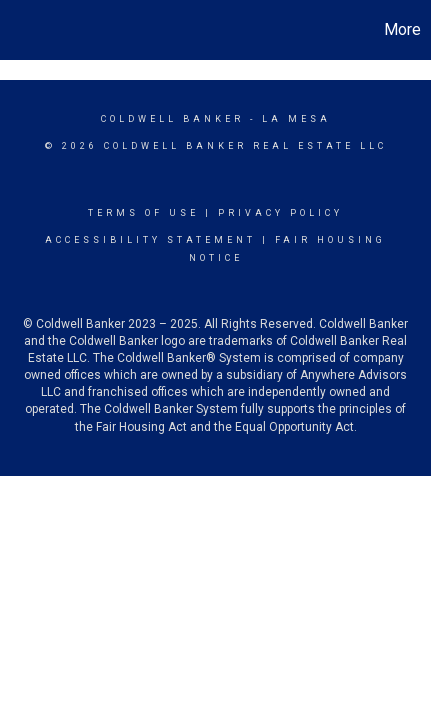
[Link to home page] (18, 30)
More (402, 29)
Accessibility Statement (150, 240)
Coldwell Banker (172, 119)
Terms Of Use (143, 213)
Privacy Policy (280, 213)
